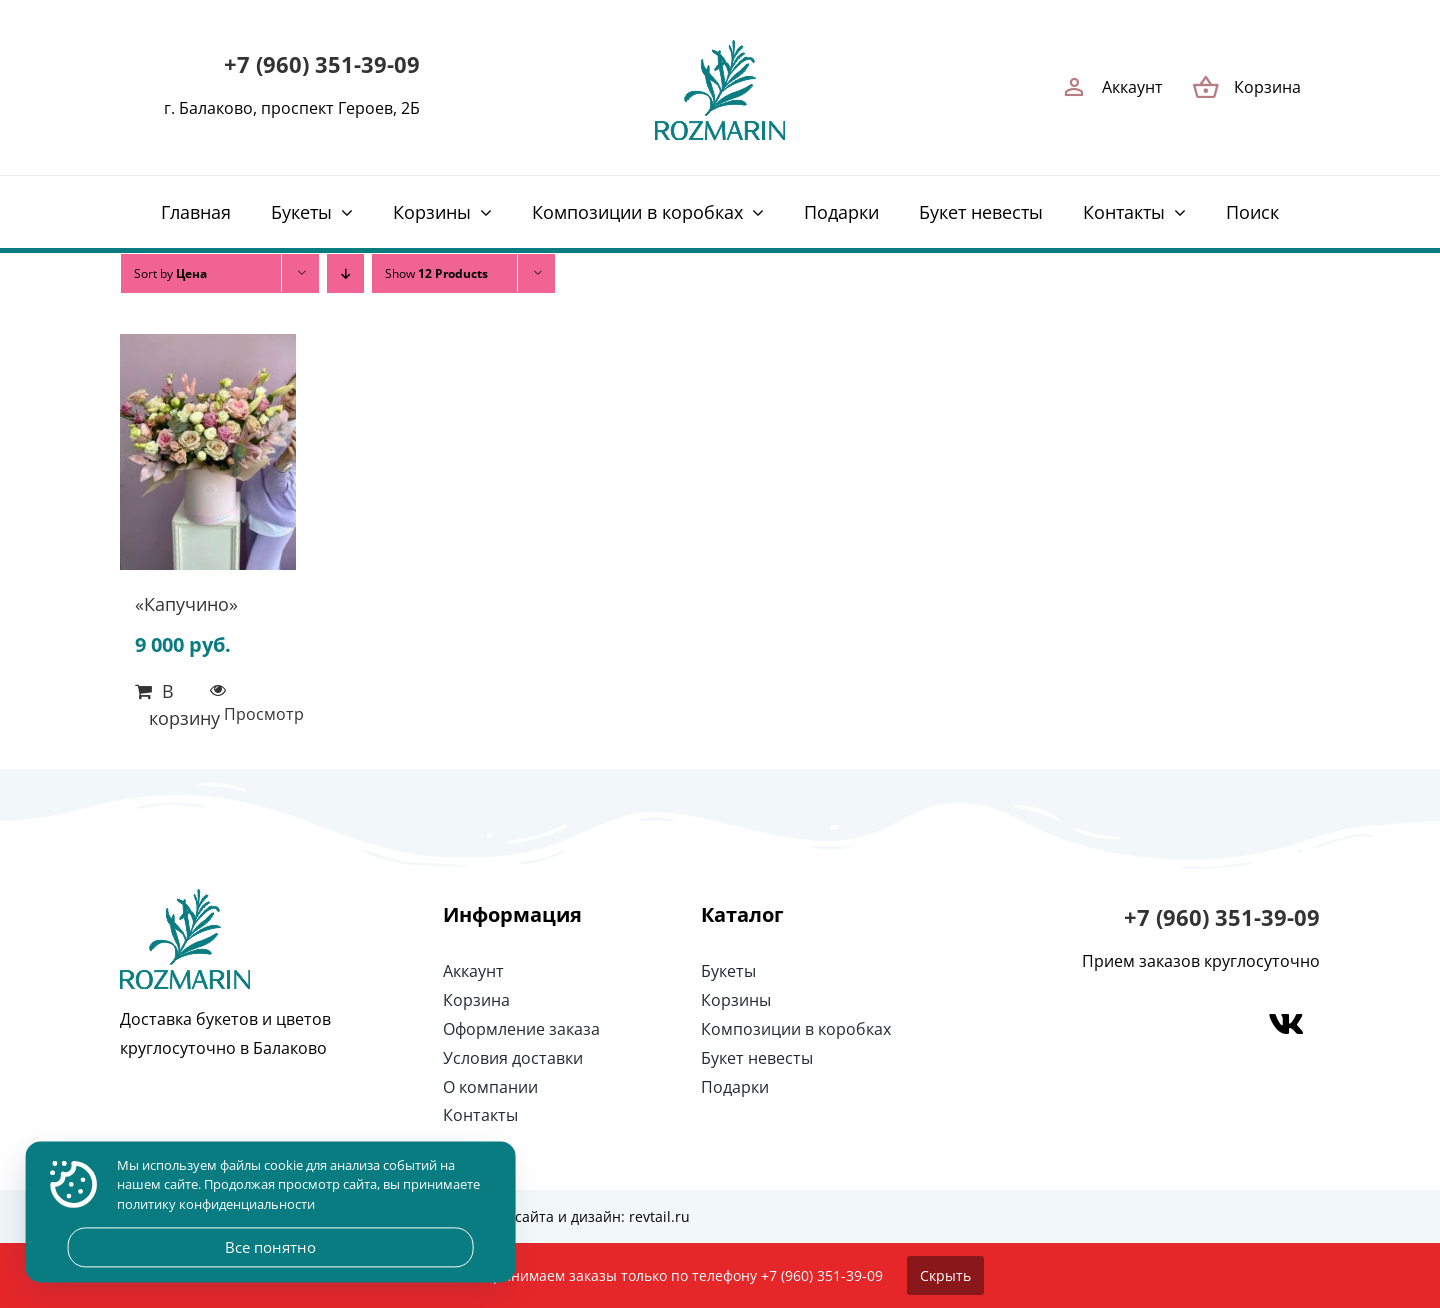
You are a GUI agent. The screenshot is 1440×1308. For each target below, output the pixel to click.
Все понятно (270, 1247)
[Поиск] (1252, 212)
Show (436, 273)
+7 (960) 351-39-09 (322, 64)
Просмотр (253, 714)
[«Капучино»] (208, 456)
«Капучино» (186, 604)
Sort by (170, 273)
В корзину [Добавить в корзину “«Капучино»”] (178, 704)
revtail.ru (659, 1216)
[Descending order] (345, 273)
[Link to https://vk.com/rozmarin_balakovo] (1286, 1024)
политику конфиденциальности (216, 1204)
